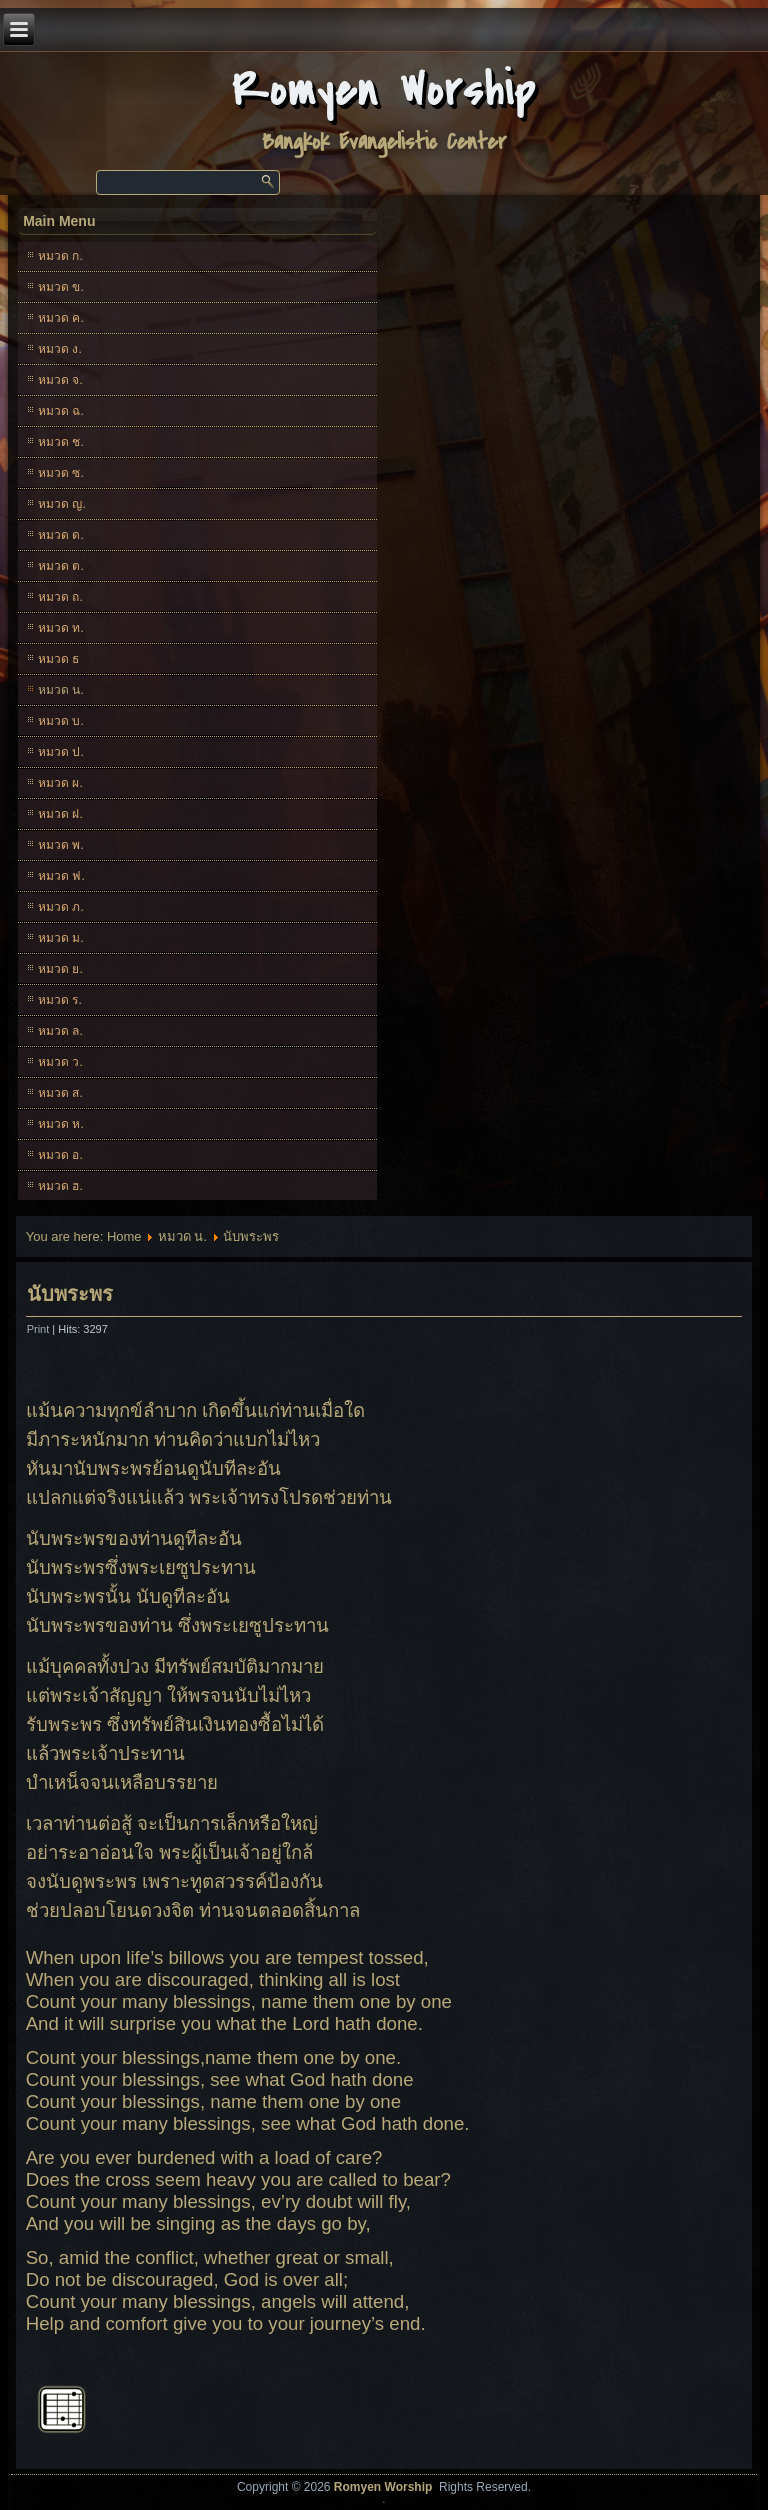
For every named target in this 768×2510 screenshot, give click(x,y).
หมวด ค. (61, 318)
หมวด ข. (61, 287)
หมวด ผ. (60, 783)
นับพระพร (70, 1294)
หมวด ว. (60, 1062)
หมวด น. (61, 690)
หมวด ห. (61, 1124)
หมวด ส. (60, 1093)
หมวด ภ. (61, 907)
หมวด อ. (60, 1155)
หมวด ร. (60, 1000)
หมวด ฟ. (61, 876)
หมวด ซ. (61, 473)
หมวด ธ (58, 659)
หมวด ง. (60, 349)
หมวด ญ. (62, 504)
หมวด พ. (61, 845)
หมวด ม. (61, 938)
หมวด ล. (60, 1031)
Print (40, 1329)
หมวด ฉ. (61, 411)
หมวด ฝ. (60, 814)
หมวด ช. (61, 442)
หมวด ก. (60, 256)
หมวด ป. (61, 752)
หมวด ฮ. (60, 1186)
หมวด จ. (60, 380)
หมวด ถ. (60, 597)
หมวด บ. (61, 721)
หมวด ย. (60, 969)
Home (124, 1236)
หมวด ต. (61, 566)
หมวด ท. (61, 628)
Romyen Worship (384, 90)
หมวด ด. (61, 535)
